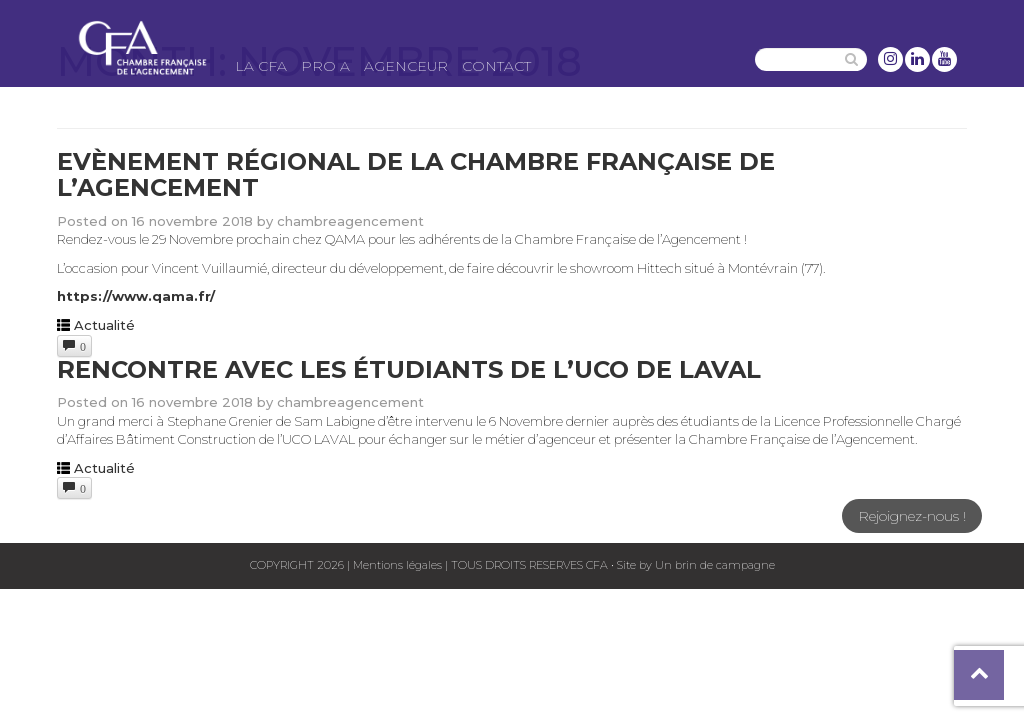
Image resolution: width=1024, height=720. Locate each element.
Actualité (104, 325)
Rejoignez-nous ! (912, 516)
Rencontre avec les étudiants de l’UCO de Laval (409, 369)
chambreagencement (350, 221)
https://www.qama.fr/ (136, 296)
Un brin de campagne (713, 565)
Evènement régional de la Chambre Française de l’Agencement (416, 174)
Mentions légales (397, 565)
